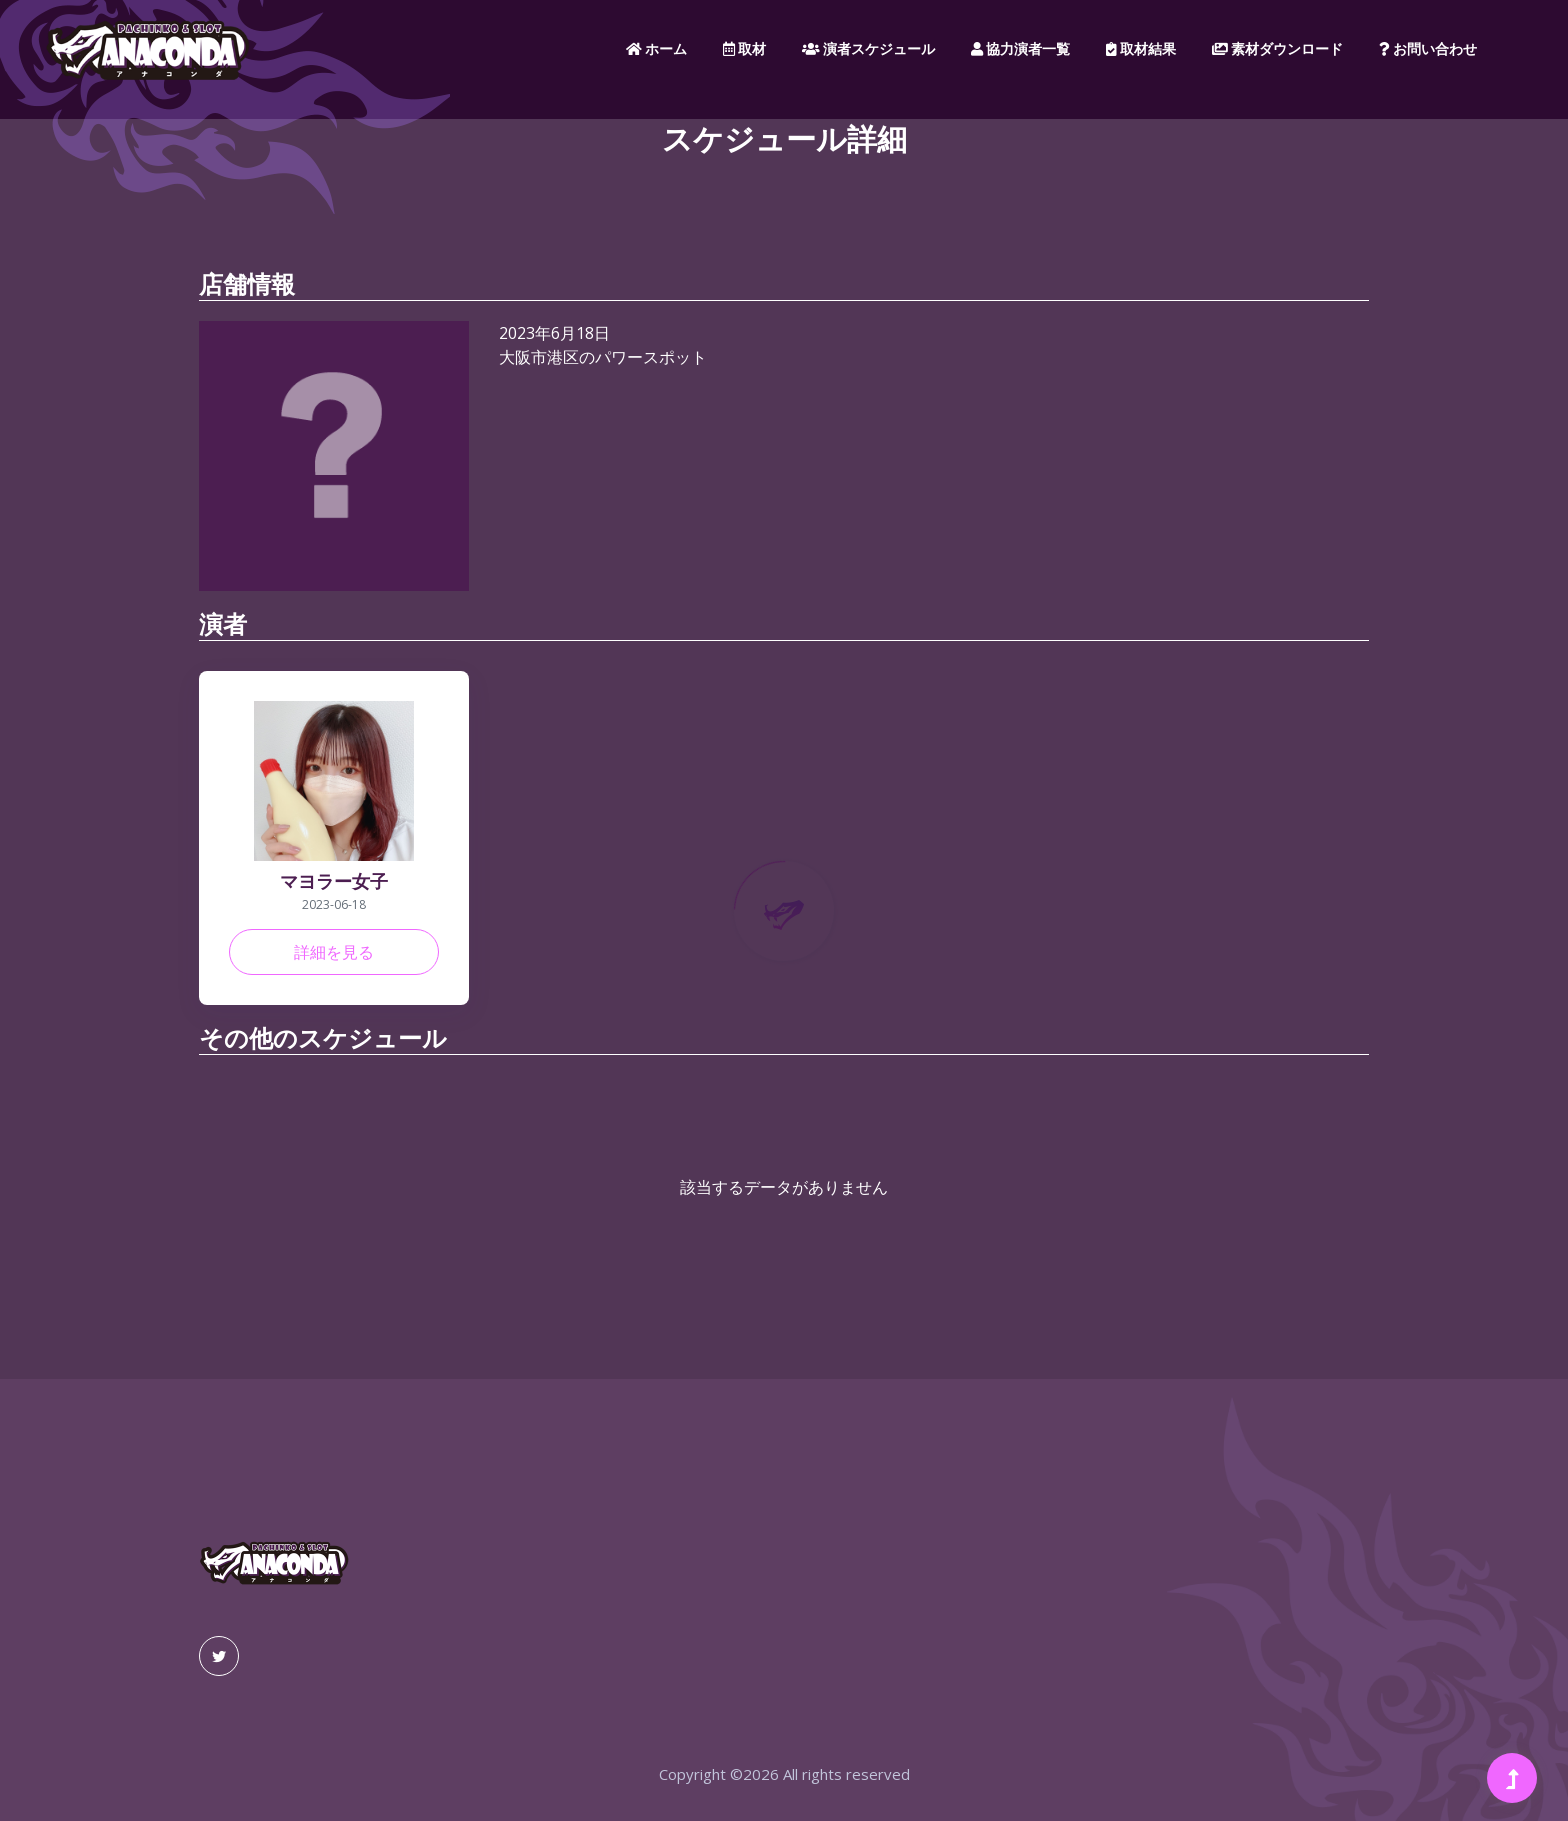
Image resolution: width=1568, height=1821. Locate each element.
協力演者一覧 (1020, 49)
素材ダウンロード (1277, 49)
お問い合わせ (1428, 49)
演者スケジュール (868, 49)
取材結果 (1141, 49)
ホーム (656, 49)
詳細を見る (334, 952)
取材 (744, 49)
